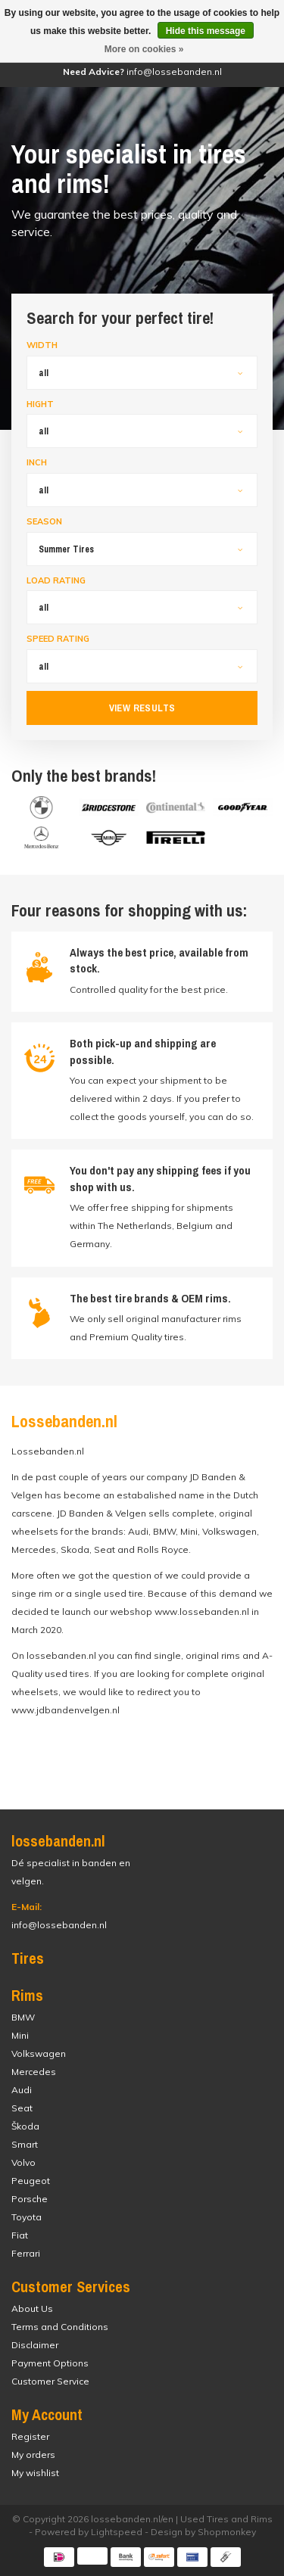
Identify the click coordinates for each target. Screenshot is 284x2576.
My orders (33, 2454)
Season (44, 521)
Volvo (23, 2162)
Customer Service (50, 2381)
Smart (24, 2144)
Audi (21, 2089)
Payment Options (50, 2363)
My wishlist (35, 2472)
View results (142, 708)
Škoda (25, 2126)
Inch (37, 462)
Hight (40, 404)
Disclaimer (34, 2344)
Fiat (19, 2235)
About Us (32, 2308)
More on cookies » (144, 49)
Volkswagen (38, 2053)
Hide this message (205, 31)
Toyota (26, 2217)
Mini (20, 2035)
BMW (23, 2017)
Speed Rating (58, 638)
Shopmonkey (227, 2531)
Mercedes (33, 2071)
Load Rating (56, 580)
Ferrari (25, 2253)
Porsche (29, 2198)
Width (42, 345)
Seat (22, 2108)
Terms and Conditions (59, 2326)
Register (30, 2436)
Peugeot (30, 2180)
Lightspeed (116, 2531)
